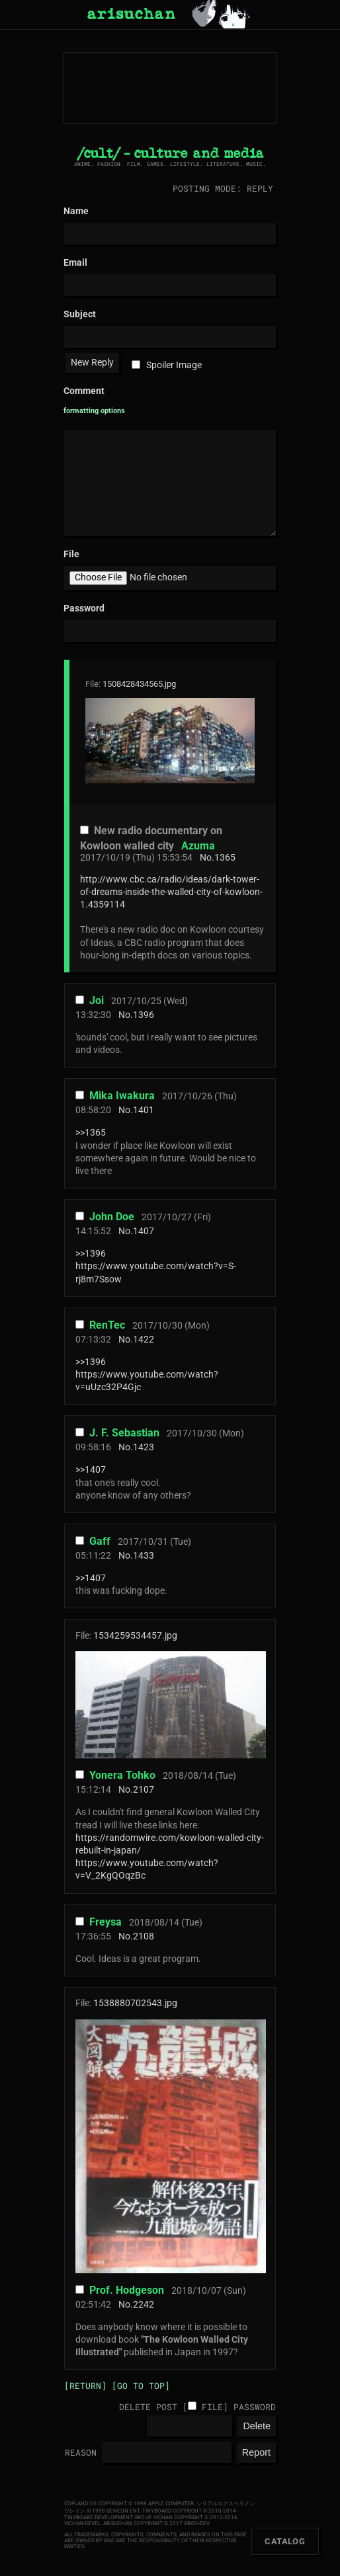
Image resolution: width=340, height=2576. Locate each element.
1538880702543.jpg (135, 2003)
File (212, 2406)
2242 (143, 2304)
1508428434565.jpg (139, 684)
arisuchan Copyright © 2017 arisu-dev (156, 2523)
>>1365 (90, 1132)
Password (255, 2406)
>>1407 (90, 1469)
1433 (143, 1555)
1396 (143, 1015)
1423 (143, 1447)
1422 (143, 1339)
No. (207, 857)
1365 (224, 857)
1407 (143, 1231)
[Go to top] (141, 2385)
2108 (143, 1936)
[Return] (85, 2385)
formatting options (94, 411)
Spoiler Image (174, 365)
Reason (81, 2452)
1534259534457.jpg (135, 1635)
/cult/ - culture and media (170, 154)
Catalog (285, 2541)
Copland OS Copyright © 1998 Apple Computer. (129, 2504)
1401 (143, 1110)
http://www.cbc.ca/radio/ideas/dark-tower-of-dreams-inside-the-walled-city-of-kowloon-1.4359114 (171, 892)
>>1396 (90, 1253)
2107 (143, 1789)
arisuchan (131, 14)
